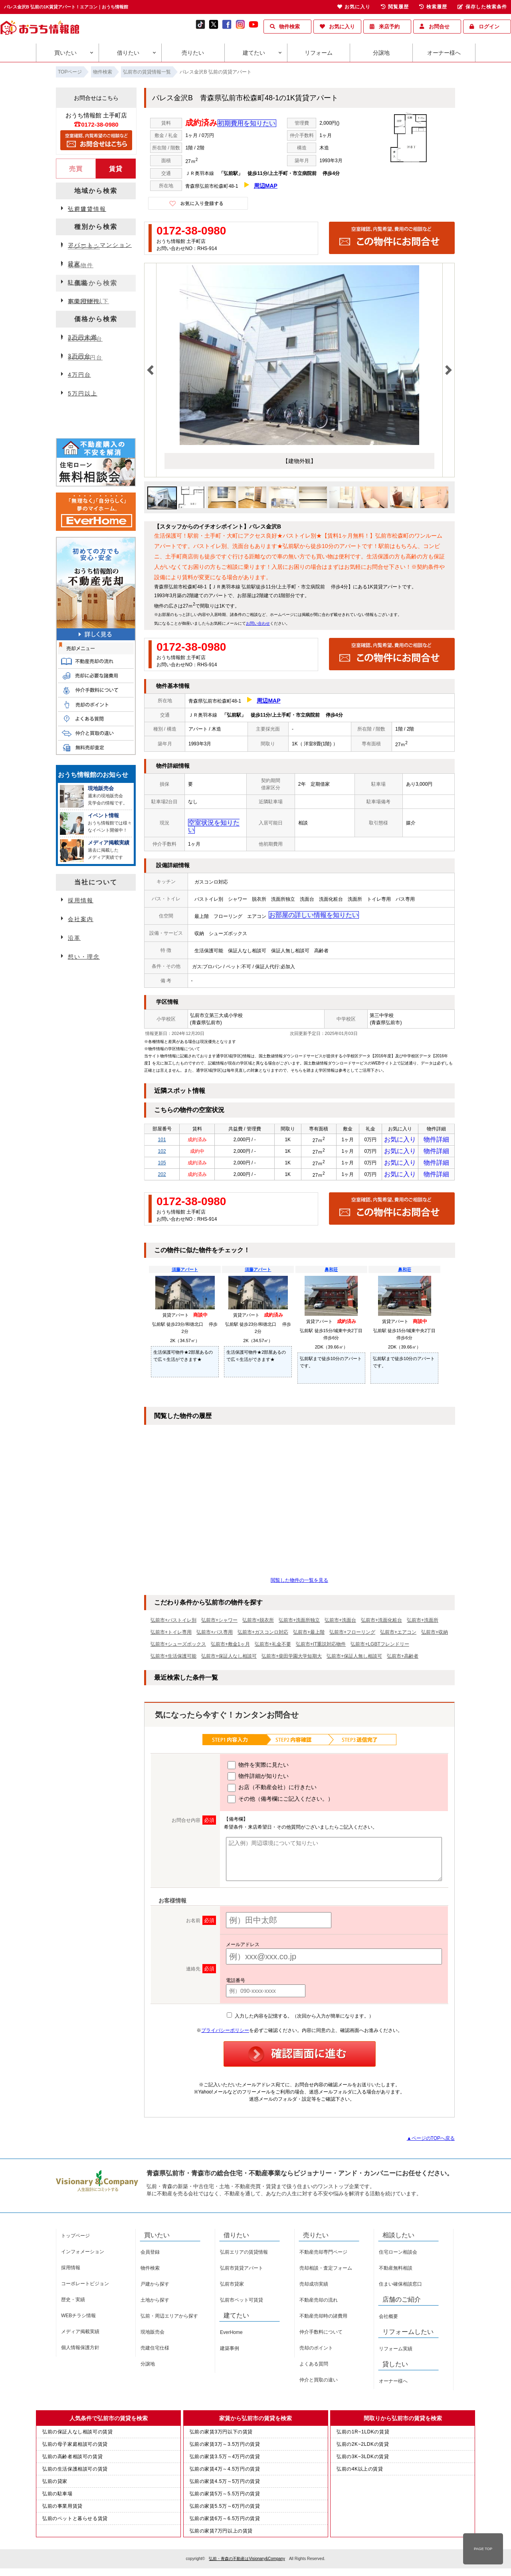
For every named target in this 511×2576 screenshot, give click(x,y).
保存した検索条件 (482, 7)
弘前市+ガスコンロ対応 (263, 1635)
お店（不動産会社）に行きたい (272, 1791)
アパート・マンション (100, 245)
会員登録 (150, 2255)
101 (162, 1134)
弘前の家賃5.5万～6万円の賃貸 (225, 2509)
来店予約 (389, 27)
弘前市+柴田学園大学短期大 (291, 1659)
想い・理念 (84, 956)
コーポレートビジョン (85, 2286)
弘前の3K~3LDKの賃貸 (363, 2459)
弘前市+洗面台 (340, 1623)
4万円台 (79, 374)
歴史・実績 (73, 2302)
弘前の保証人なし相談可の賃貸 (77, 2434)
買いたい (65, 53)
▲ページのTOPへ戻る (431, 2141)
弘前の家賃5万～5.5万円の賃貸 (225, 2496)
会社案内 (80, 919)
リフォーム (319, 53)
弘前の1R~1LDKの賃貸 (363, 2434)
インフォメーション (82, 2254)
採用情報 (80, 900)
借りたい (128, 53)
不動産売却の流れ (318, 2303)
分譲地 (381, 53)
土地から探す (155, 2303)
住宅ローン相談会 (398, 2255)
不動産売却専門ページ (323, 2255)
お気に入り (342, 27)
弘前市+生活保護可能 (173, 1659)
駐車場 (77, 282)
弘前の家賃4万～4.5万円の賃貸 (225, 2472)
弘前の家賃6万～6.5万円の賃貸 (225, 2521)
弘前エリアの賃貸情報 (244, 2255)
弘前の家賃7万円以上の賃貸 (221, 2533)
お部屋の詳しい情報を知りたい (301, 908)
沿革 (74, 938)
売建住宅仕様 (155, 2351)
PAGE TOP (483, 2549)
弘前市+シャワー (219, 1623)
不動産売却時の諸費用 (323, 2319)
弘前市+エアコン (398, 1635)
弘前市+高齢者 (402, 1659)
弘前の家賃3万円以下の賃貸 (221, 2434)
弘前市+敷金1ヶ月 (230, 1647)
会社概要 (388, 2319)
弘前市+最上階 (309, 1635)
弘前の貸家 (54, 2484)
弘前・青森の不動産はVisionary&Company (247, 2561)
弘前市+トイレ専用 (171, 1635)
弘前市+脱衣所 (258, 1623)
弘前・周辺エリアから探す (169, 2319)
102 (162, 1148)
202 (162, 1176)
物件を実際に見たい (258, 1768)
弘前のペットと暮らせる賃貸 (75, 2521)
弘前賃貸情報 (87, 209)
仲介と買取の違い (318, 2382)
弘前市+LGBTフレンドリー (380, 1647)
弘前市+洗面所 (422, 1623)
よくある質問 (313, 2366)
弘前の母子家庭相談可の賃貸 (75, 2447)
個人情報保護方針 (80, 2350)
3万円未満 (82, 337)
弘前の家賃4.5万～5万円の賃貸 (225, 2484)
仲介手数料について (321, 2335)
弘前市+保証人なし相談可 (229, 1659)
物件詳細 (436, 1134)
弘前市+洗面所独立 (299, 1623)
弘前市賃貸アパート (241, 2271)
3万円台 (79, 356)
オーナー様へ (444, 53)
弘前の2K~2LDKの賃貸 (363, 2447)
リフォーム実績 (395, 2351)
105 (162, 1162)
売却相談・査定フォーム (325, 2271)
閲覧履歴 (395, 7)
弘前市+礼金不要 (273, 1647)
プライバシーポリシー (225, 2033)
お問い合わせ (258, 624)
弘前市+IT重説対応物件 (321, 1647)
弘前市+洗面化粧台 (381, 1623)
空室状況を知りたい (209, 823)
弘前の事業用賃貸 (62, 2509)
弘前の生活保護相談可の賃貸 (75, 2472)
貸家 (74, 263)
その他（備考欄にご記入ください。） (280, 1802)
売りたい (193, 53)
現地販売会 (152, 2335)
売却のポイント (316, 2351)
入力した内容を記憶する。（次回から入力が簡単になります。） (300, 2019)
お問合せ (439, 27)
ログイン (489, 27)
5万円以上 (82, 393)
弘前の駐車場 (57, 2496)
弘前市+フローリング (352, 1635)
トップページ (75, 2238)
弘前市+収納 (434, 1635)
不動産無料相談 (395, 2271)
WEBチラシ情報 (78, 2318)
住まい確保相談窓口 (400, 2287)
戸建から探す (155, 2287)
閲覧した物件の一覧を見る (299, 1583)
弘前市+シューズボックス (178, 1647)
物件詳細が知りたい (258, 1779)
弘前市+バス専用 (214, 1635)
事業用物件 (84, 301)
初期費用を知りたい (242, 123)
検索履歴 (433, 7)
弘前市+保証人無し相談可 (354, 1659)
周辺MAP (265, 186)
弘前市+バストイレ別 (173, 1623)
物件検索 (289, 27)
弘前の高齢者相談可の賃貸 (72, 2459)
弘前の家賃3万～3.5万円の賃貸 (225, 2447)
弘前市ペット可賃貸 (241, 2303)
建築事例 (229, 2351)
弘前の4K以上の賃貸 (360, 2472)
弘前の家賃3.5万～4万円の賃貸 (225, 2459)
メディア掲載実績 (80, 2334)
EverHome (231, 2335)
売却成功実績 (313, 2287)
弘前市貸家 (232, 2287)
